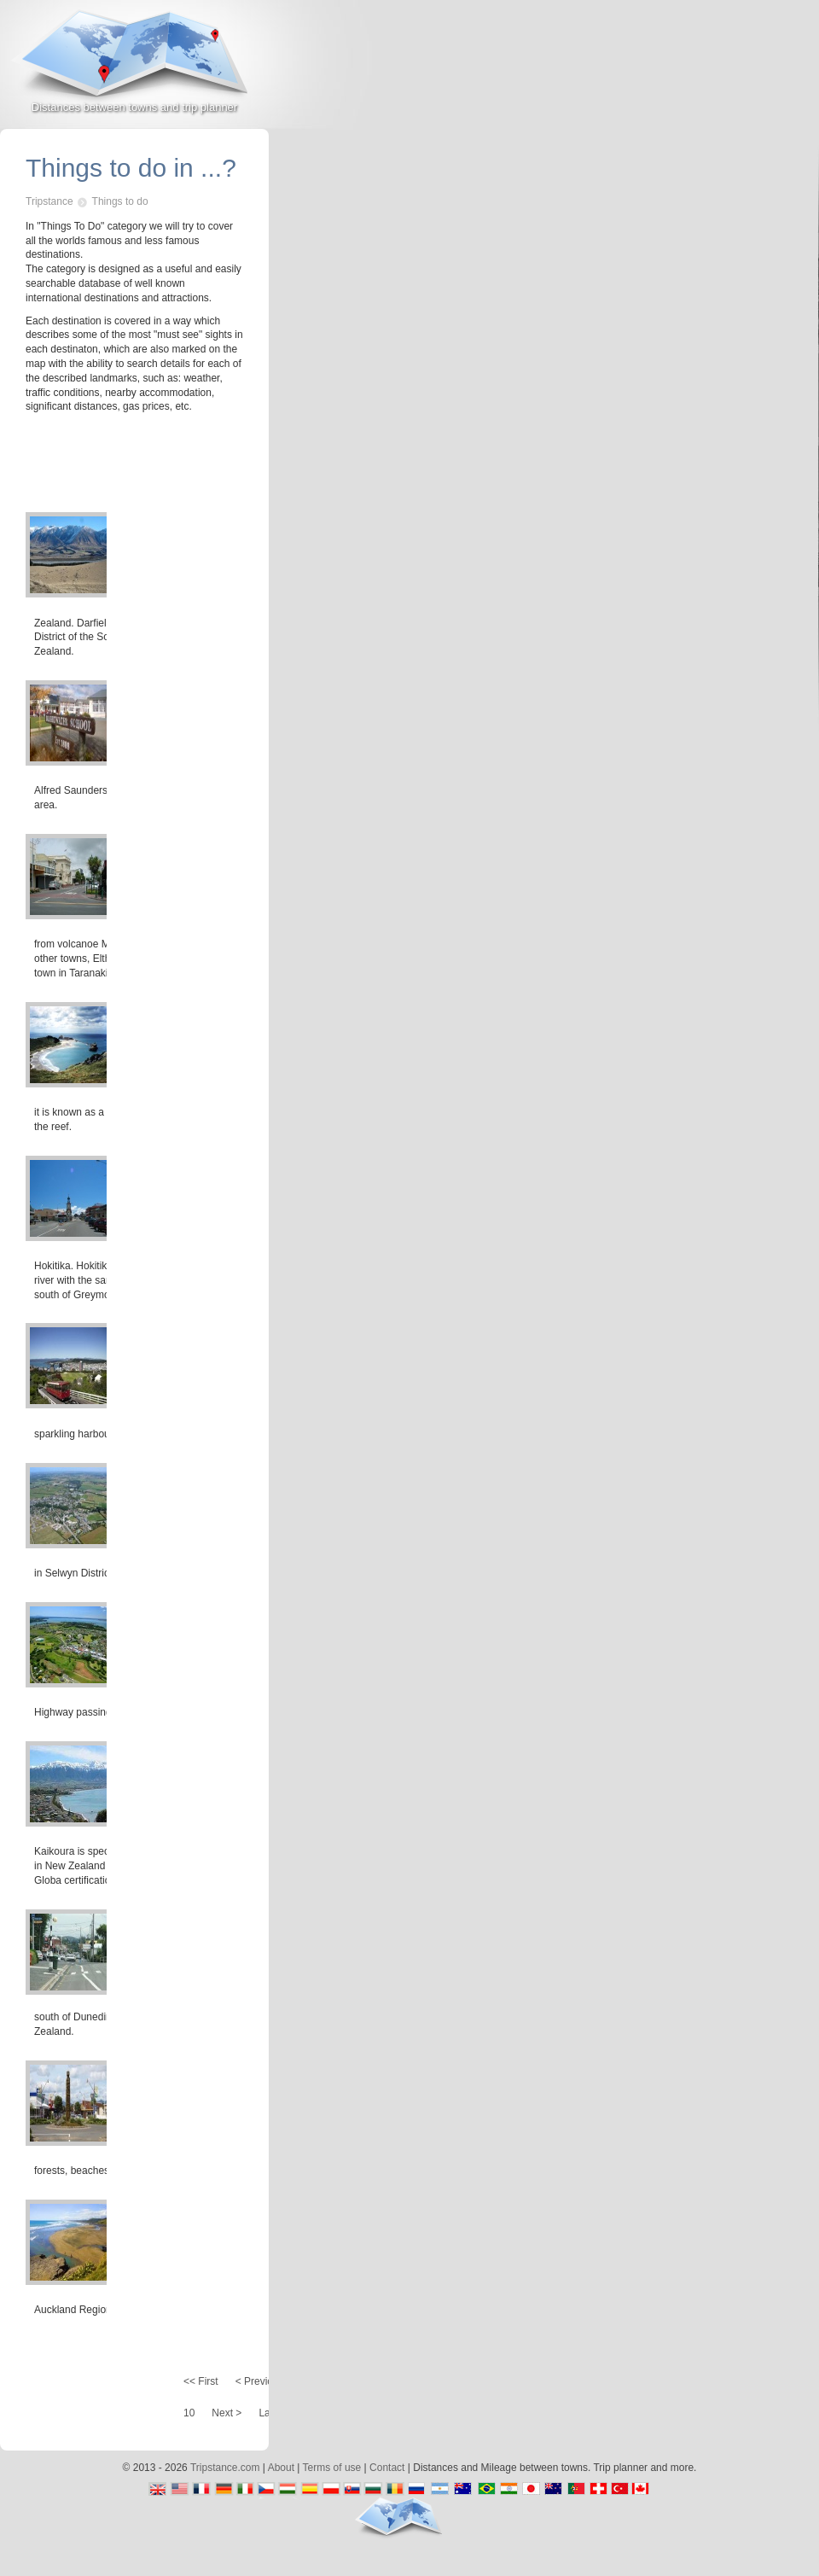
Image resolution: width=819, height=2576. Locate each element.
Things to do (120, 201)
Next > (226, 2413)
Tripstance (49, 201)
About (281, 2468)
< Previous (259, 2381)
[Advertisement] (701, 152)
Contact (386, 2468)
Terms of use (332, 2468)
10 (189, 2413)
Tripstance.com (225, 2468)
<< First (200, 2381)
